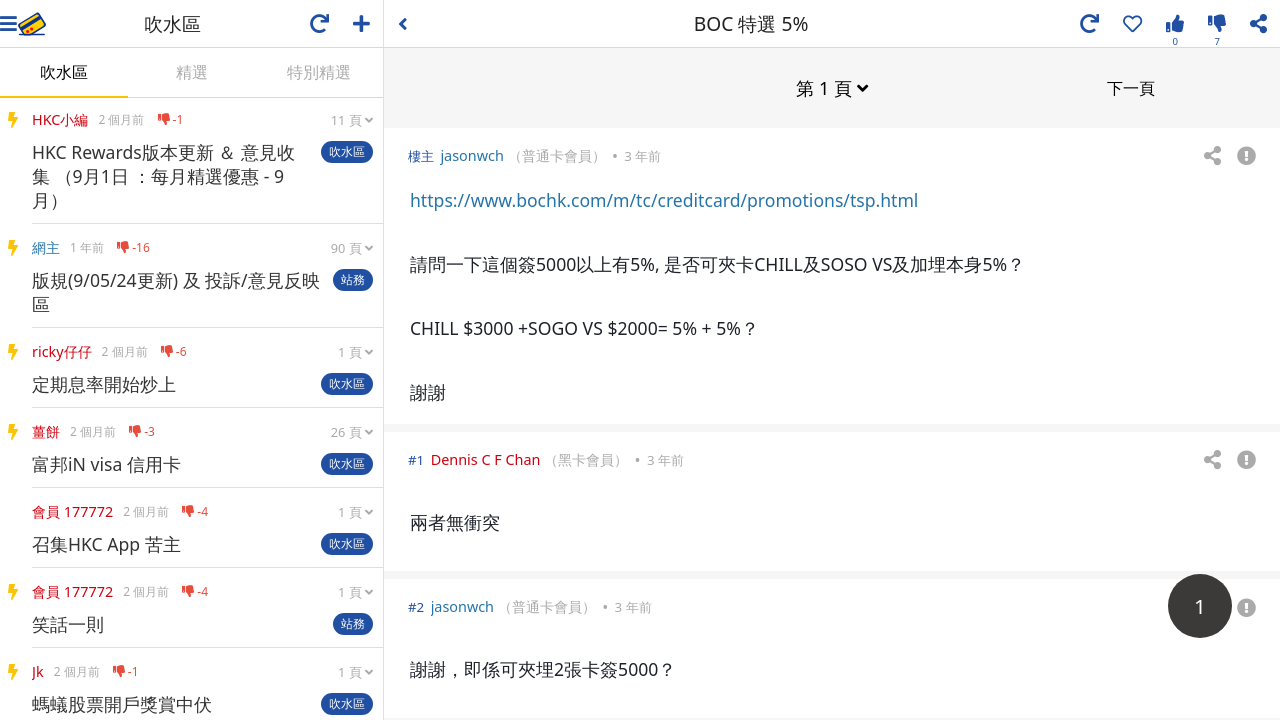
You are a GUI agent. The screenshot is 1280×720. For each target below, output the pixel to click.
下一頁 (1131, 87)
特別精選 (319, 72)
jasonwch (471, 154)
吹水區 (64, 72)
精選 (192, 72)
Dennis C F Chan (486, 458)
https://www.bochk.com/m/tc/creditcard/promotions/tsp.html (664, 199)
